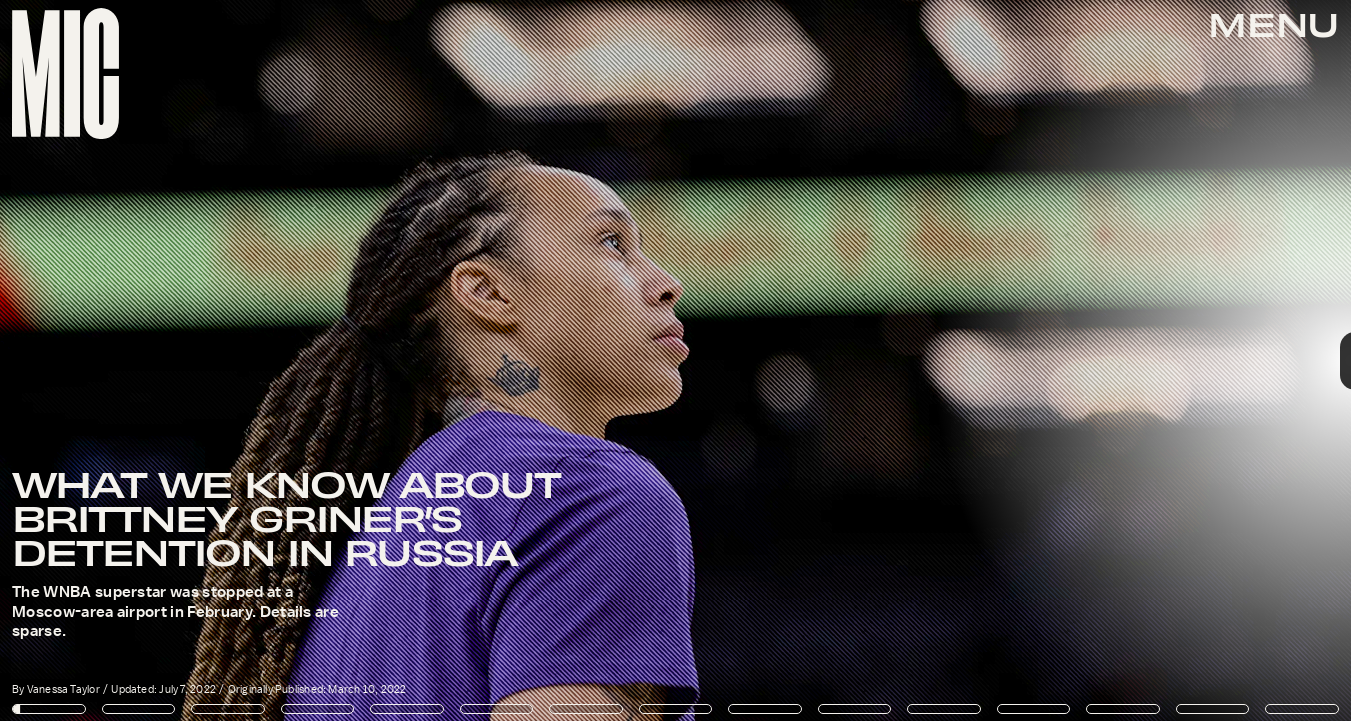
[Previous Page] (223, 360)
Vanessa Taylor (63, 689)
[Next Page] (898, 360)
